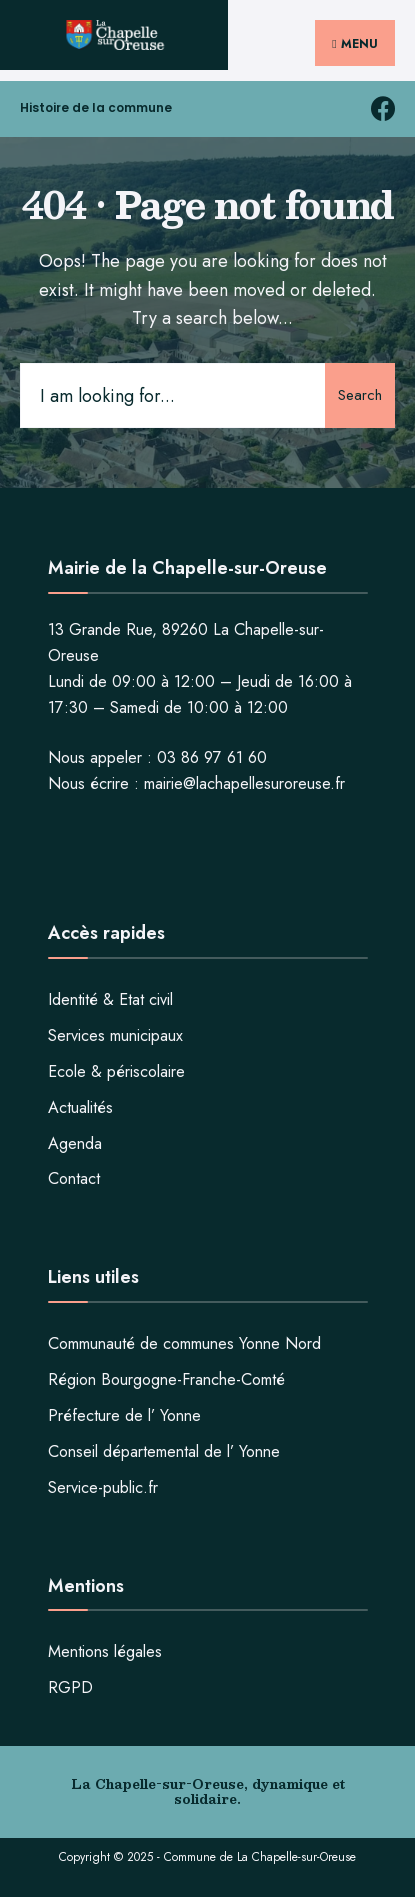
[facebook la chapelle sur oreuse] (382, 109)
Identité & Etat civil (110, 999)
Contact (74, 1178)
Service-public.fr (103, 1487)
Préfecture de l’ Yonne (124, 1415)
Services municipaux (115, 1035)
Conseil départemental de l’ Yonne (164, 1451)
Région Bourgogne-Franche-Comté (166, 1379)
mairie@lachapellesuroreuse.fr (244, 783)
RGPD (70, 1687)
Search (360, 395)
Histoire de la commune (96, 107)
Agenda (75, 1143)
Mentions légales (105, 1651)
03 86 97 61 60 (212, 757)
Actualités (80, 1107)
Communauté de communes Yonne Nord (184, 1343)
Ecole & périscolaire (116, 1071)
